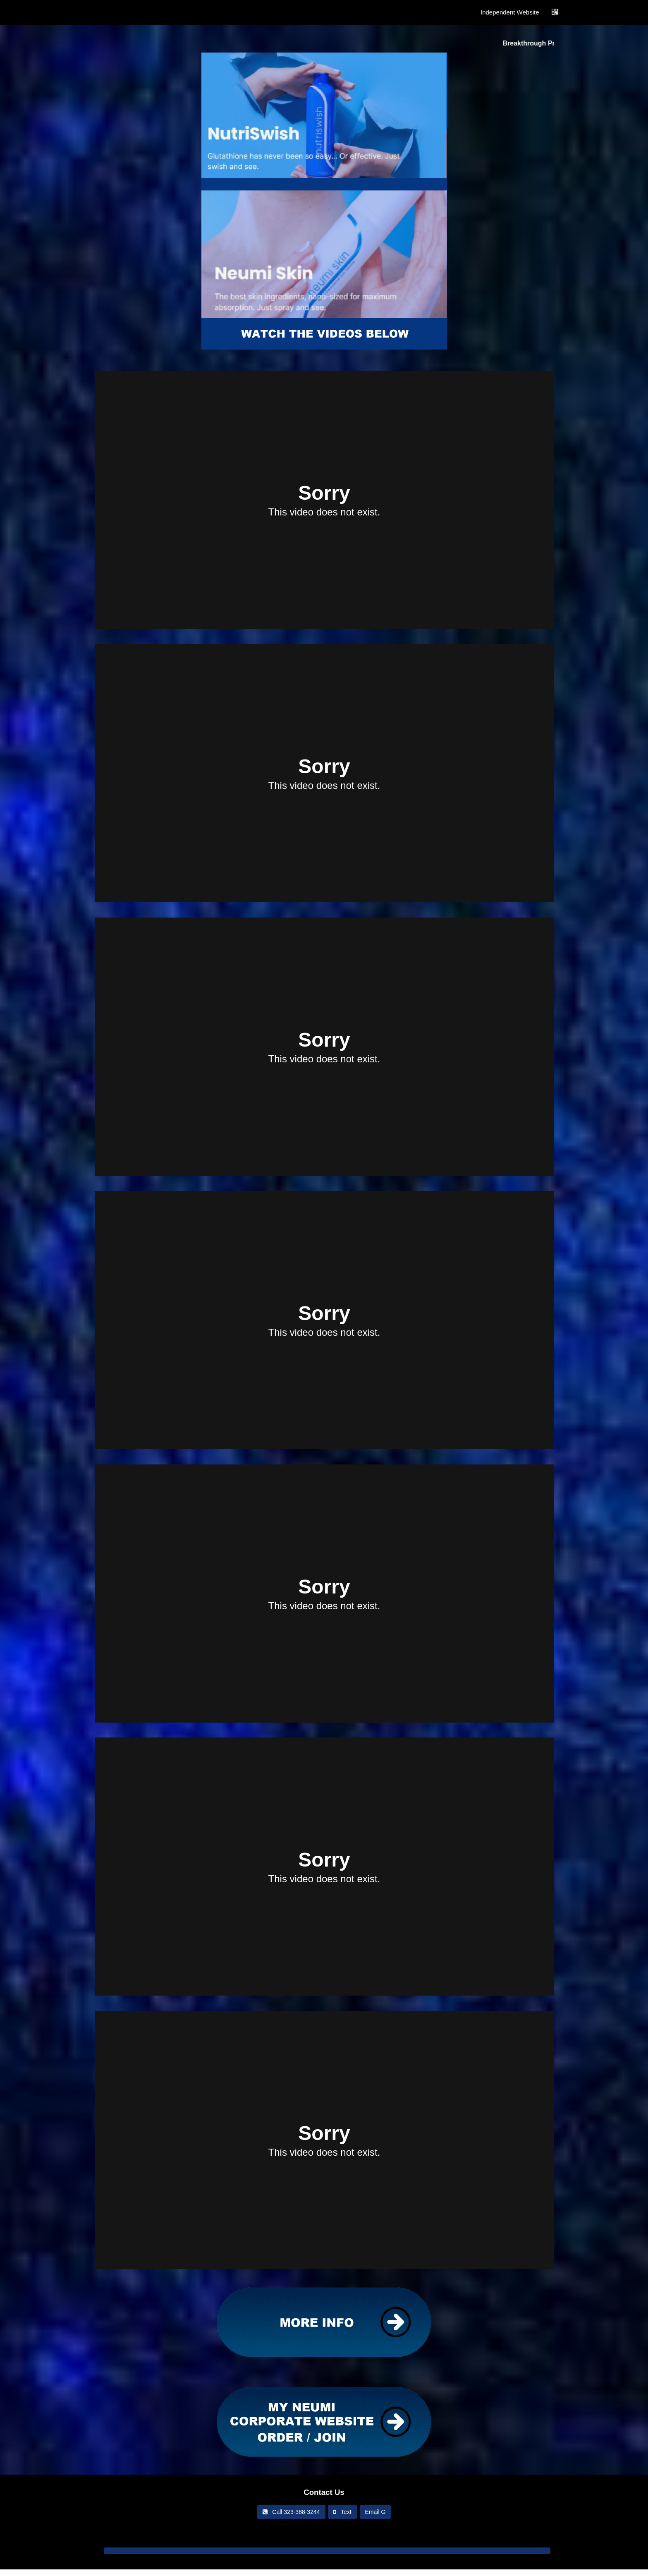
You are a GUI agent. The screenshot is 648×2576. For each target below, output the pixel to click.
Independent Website (510, 12)
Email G (375, 2512)
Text (342, 2512)
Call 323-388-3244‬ (291, 2512)
